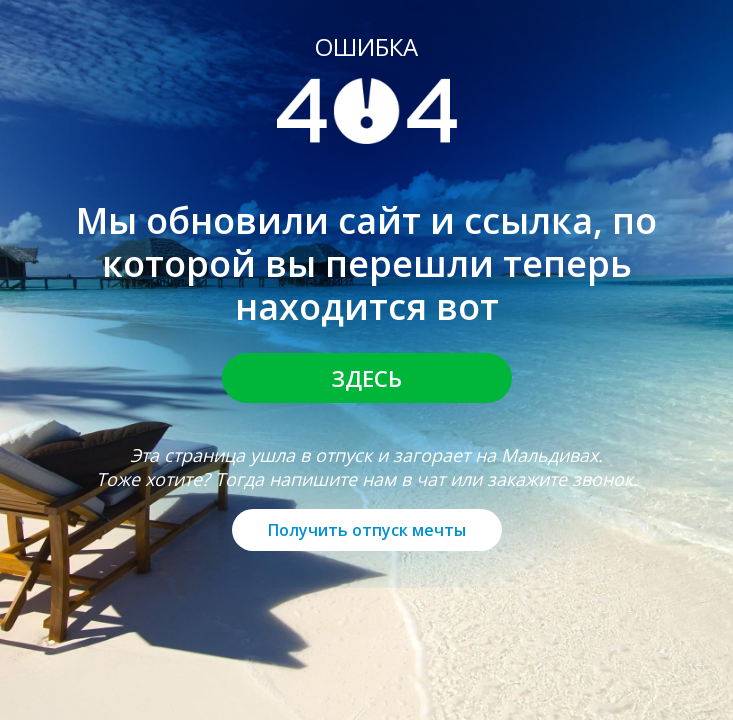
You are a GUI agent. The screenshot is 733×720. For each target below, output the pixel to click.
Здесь (367, 378)
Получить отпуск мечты (367, 530)
